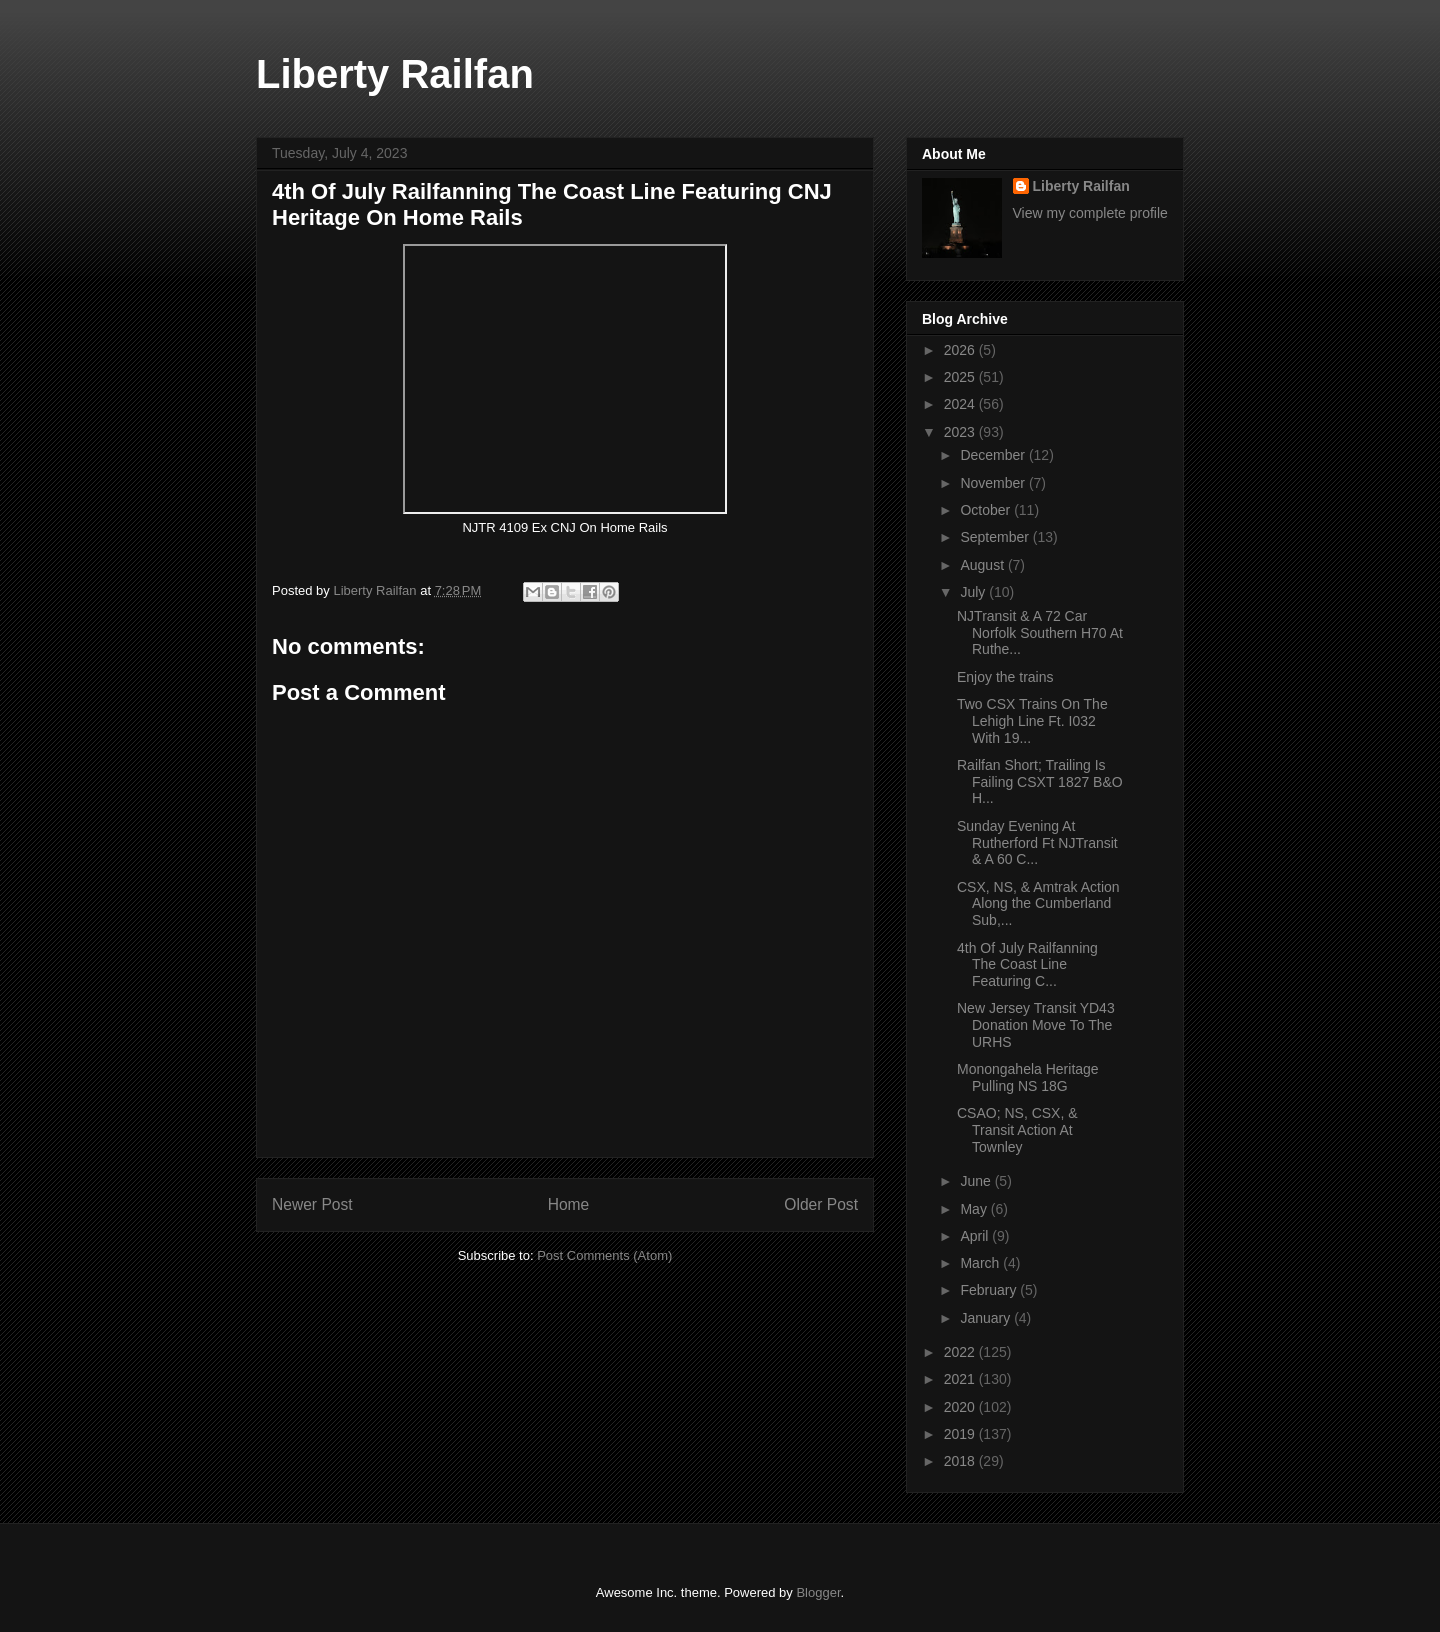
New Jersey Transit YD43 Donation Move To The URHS (1036, 1025)
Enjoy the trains (1007, 677)
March (981, 1263)
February (990, 1290)
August (983, 565)
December (994, 455)
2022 (961, 1352)
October (987, 510)
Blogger (818, 1592)
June (977, 1181)
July (974, 592)
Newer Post (312, 1204)
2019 (961, 1434)
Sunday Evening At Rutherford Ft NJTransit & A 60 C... (1037, 843)
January (987, 1318)
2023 (961, 432)
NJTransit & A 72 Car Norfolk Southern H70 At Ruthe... (1040, 633)
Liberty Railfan (395, 74)
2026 (961, 350)
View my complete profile (1090, 213)
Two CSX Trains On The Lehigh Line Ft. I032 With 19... (1032, 721)
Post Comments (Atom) (604, 1255)
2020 (961, 1407)
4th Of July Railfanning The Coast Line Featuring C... (1027, 965)
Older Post (821, 1204)
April (976, 1236)
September (996, 537)
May (975, 1209)
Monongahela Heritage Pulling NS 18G (1028, 1077)
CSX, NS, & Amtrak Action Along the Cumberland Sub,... (1038, 904)
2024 (961, 404)
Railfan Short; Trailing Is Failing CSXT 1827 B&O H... (1040, 782)
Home (569, 1204)
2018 (961, 1461)
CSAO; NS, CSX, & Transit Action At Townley (1017, 1130)
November (994, 483)
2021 (961, 1379)
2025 (961, 377)
